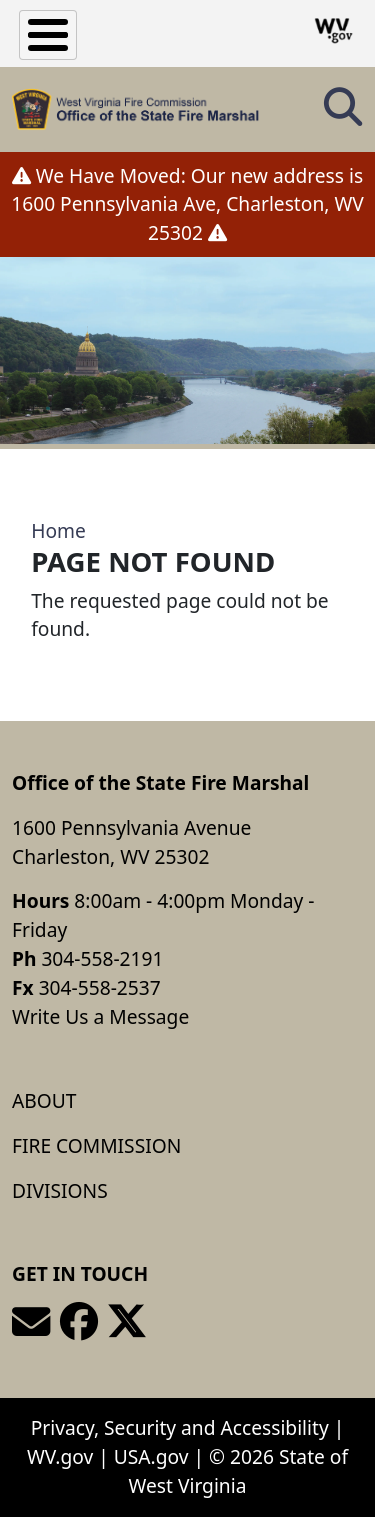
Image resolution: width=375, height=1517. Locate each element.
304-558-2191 (102, 958)
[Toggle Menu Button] (48, 35)
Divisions (60, 1190)
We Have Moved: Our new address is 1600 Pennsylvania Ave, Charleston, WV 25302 (187, 204)
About (44, 1100)
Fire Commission (96, 1145)
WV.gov (60, 1456)
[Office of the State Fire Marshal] (135, 109)
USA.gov (151, 1456)
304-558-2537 (100, 987)
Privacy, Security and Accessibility (180, 1427)
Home (58, 530)
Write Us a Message (100, 1016)
